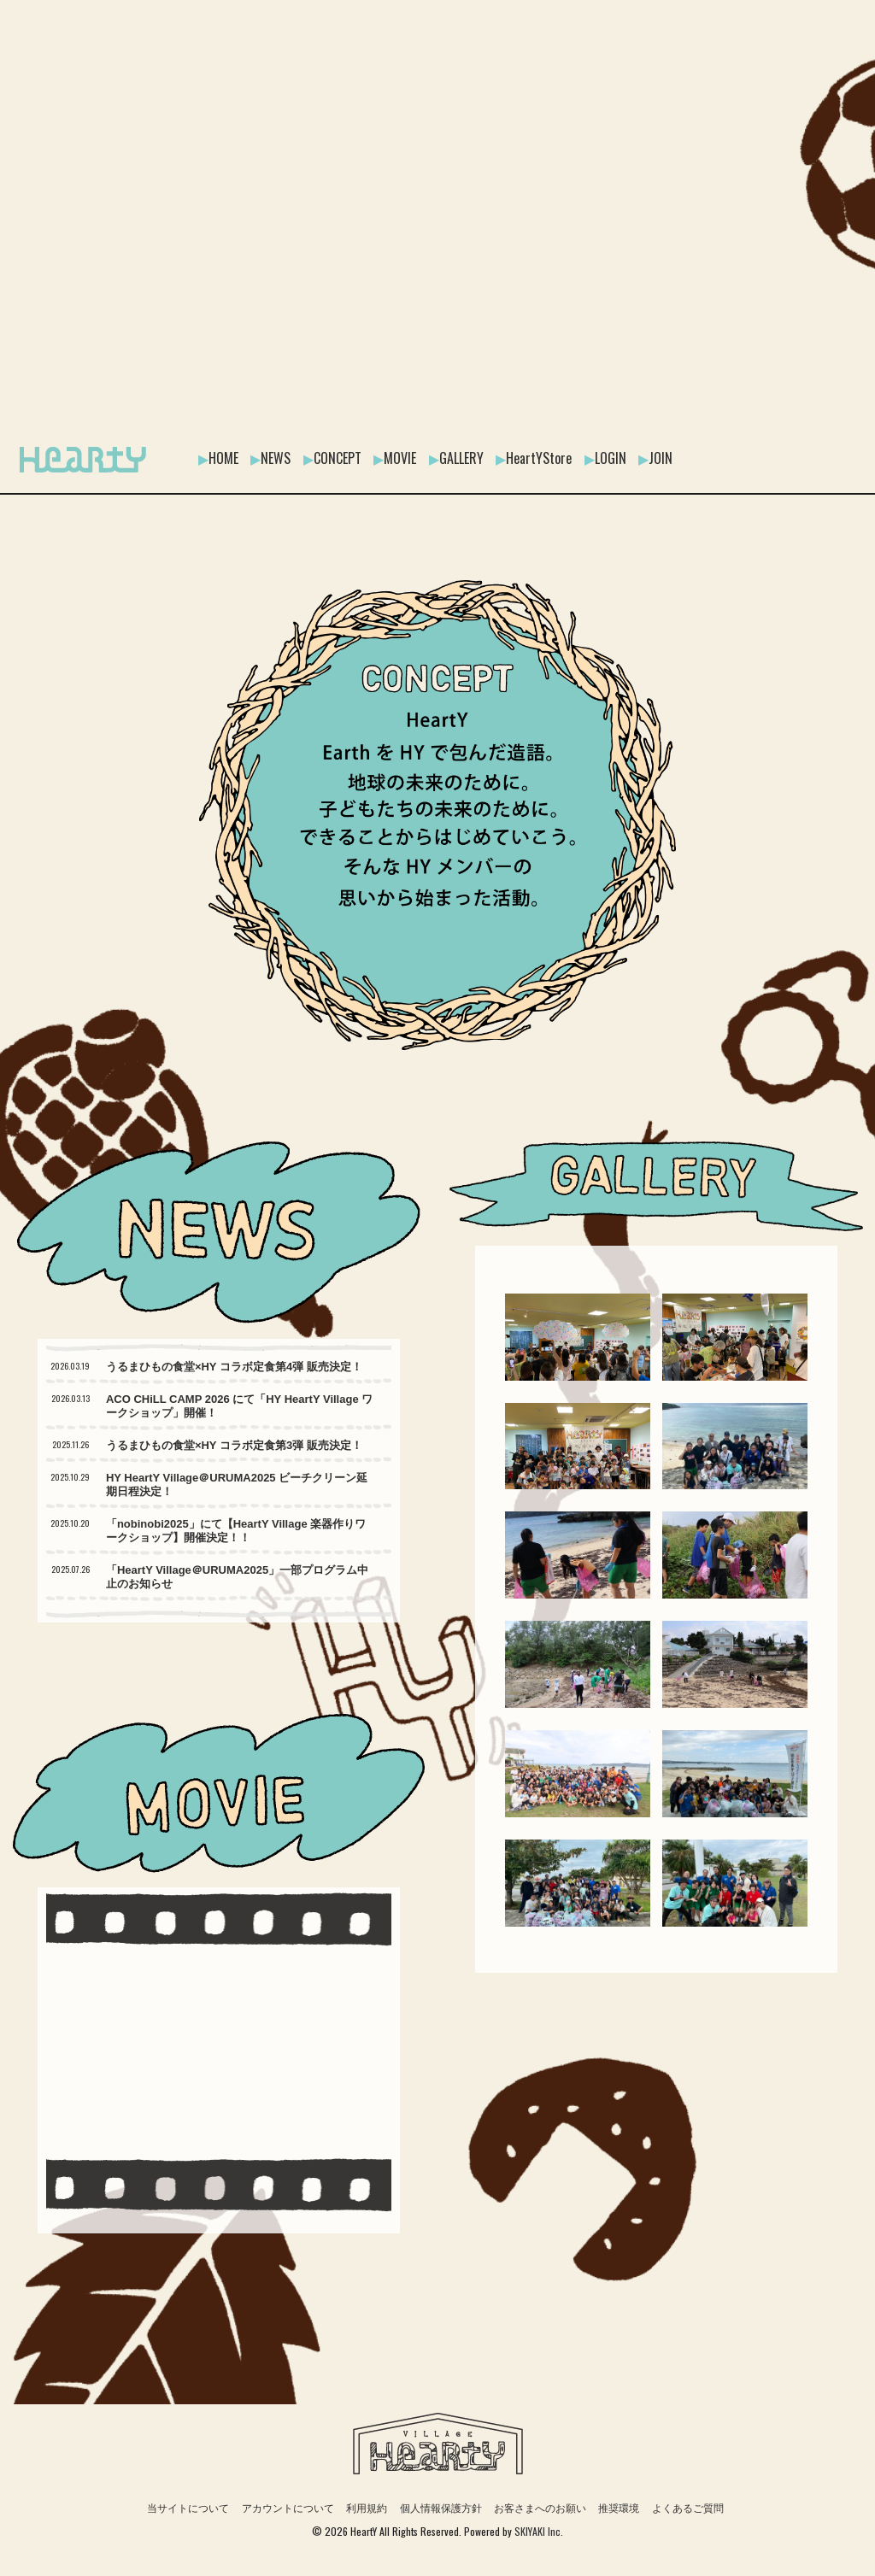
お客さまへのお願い (540, 2508)
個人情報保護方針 (441, 2508)
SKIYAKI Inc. (538, 2531)
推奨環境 (618, 2508)
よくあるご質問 (688, 2508)
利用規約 (366, 2508)
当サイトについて (188, 2508)
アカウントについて (288, 2508)
